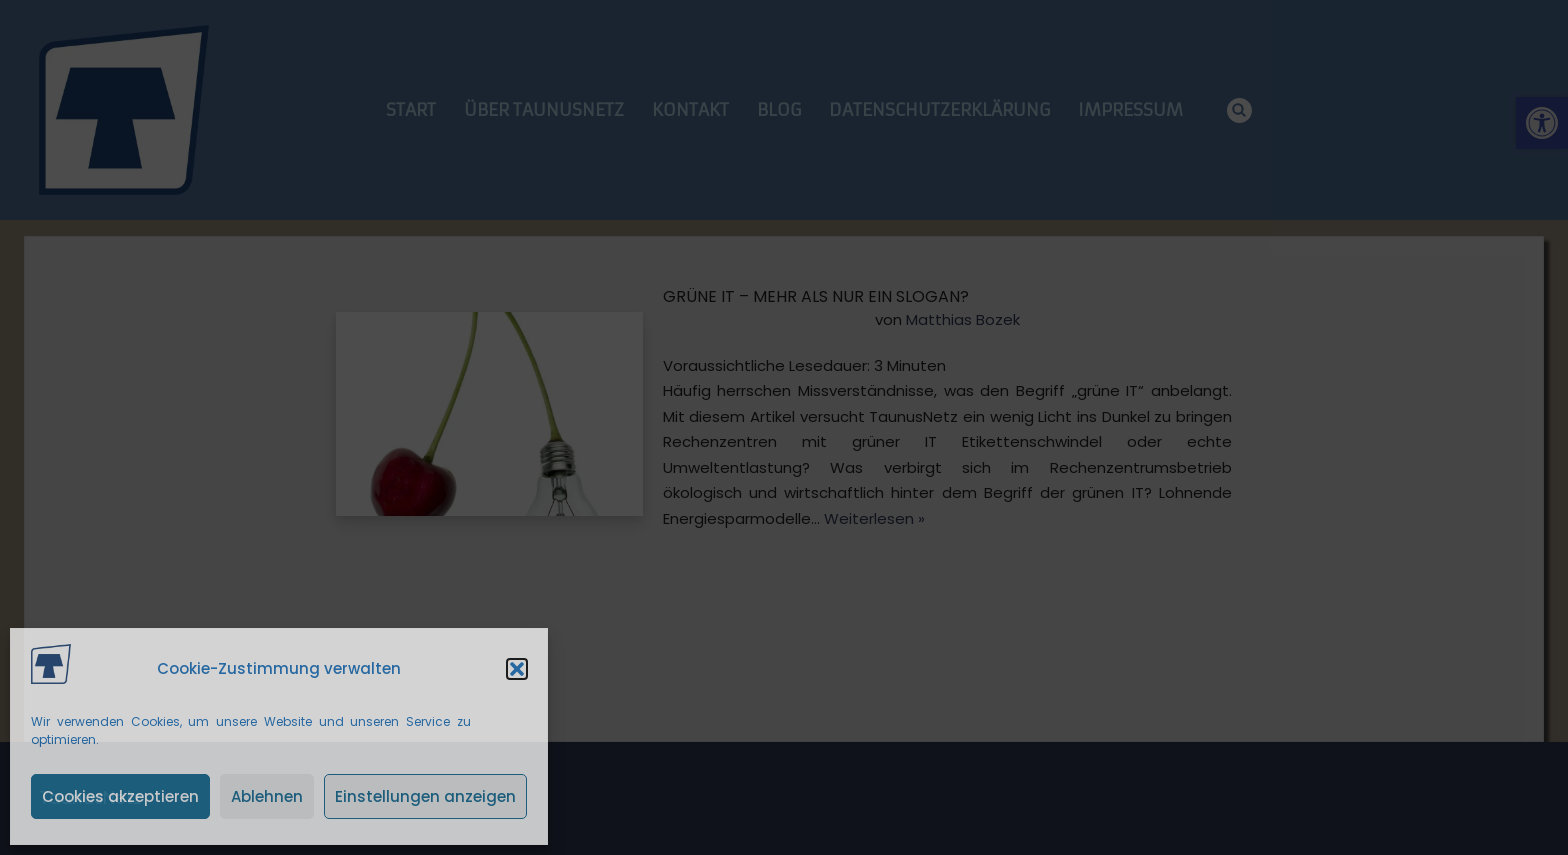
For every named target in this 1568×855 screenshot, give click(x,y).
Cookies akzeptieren (120, 796)
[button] (517, 669)
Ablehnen (267, 796)
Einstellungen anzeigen (425, 796)
